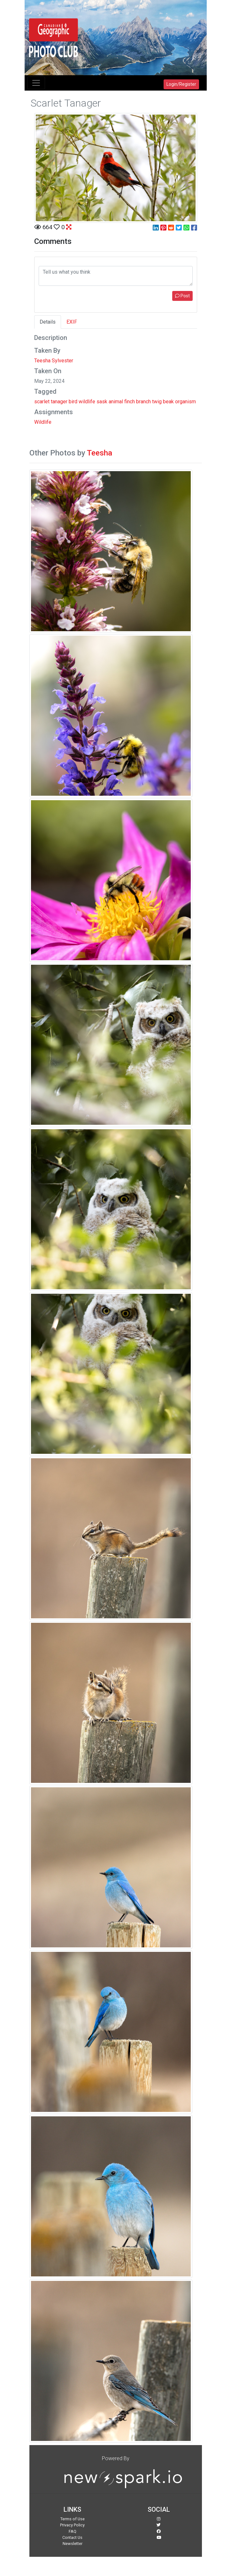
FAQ (72, 2531)
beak (168, 401)
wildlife (87, 401)
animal (116, 401)
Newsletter (72, 2543)
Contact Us (72, 2537)
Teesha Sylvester (53, 361)
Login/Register (181, 84)
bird (73, 401)
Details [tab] (48, 322)
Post (182, 295)
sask (101, 401)
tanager (59, 401)
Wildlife (42, 422)
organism (185, 401)
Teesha (99, 452)
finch (129, 401)
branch (143, 401)
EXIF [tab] (71, 322)
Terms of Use (72, 2518)
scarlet (42, 401)
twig (157, 401)
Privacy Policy (72, 2525)
